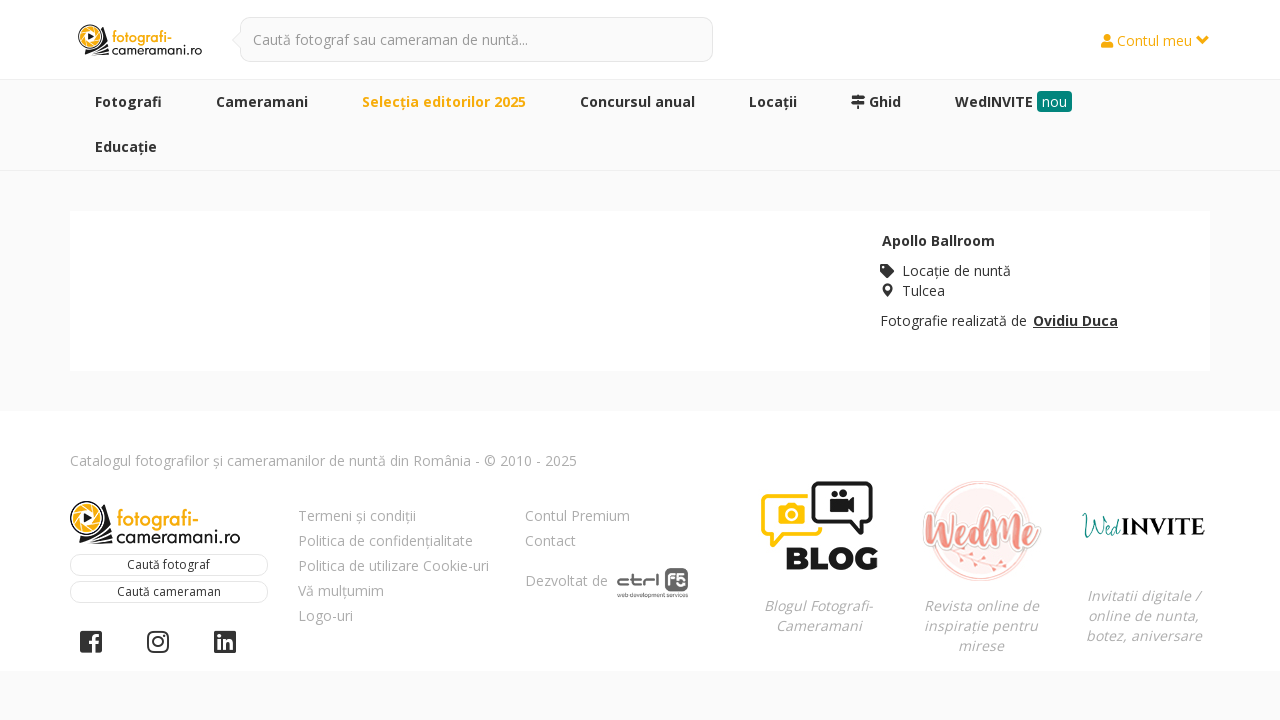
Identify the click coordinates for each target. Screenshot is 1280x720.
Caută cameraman (169, 591)
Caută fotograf (168, 564)
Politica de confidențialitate (385, 540)
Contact (550, 540)
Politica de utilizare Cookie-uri (393, 565)
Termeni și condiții (357, 515)
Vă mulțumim (341, 590)
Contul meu (1155, 40)
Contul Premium (577, 515)
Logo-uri (325, 615)
